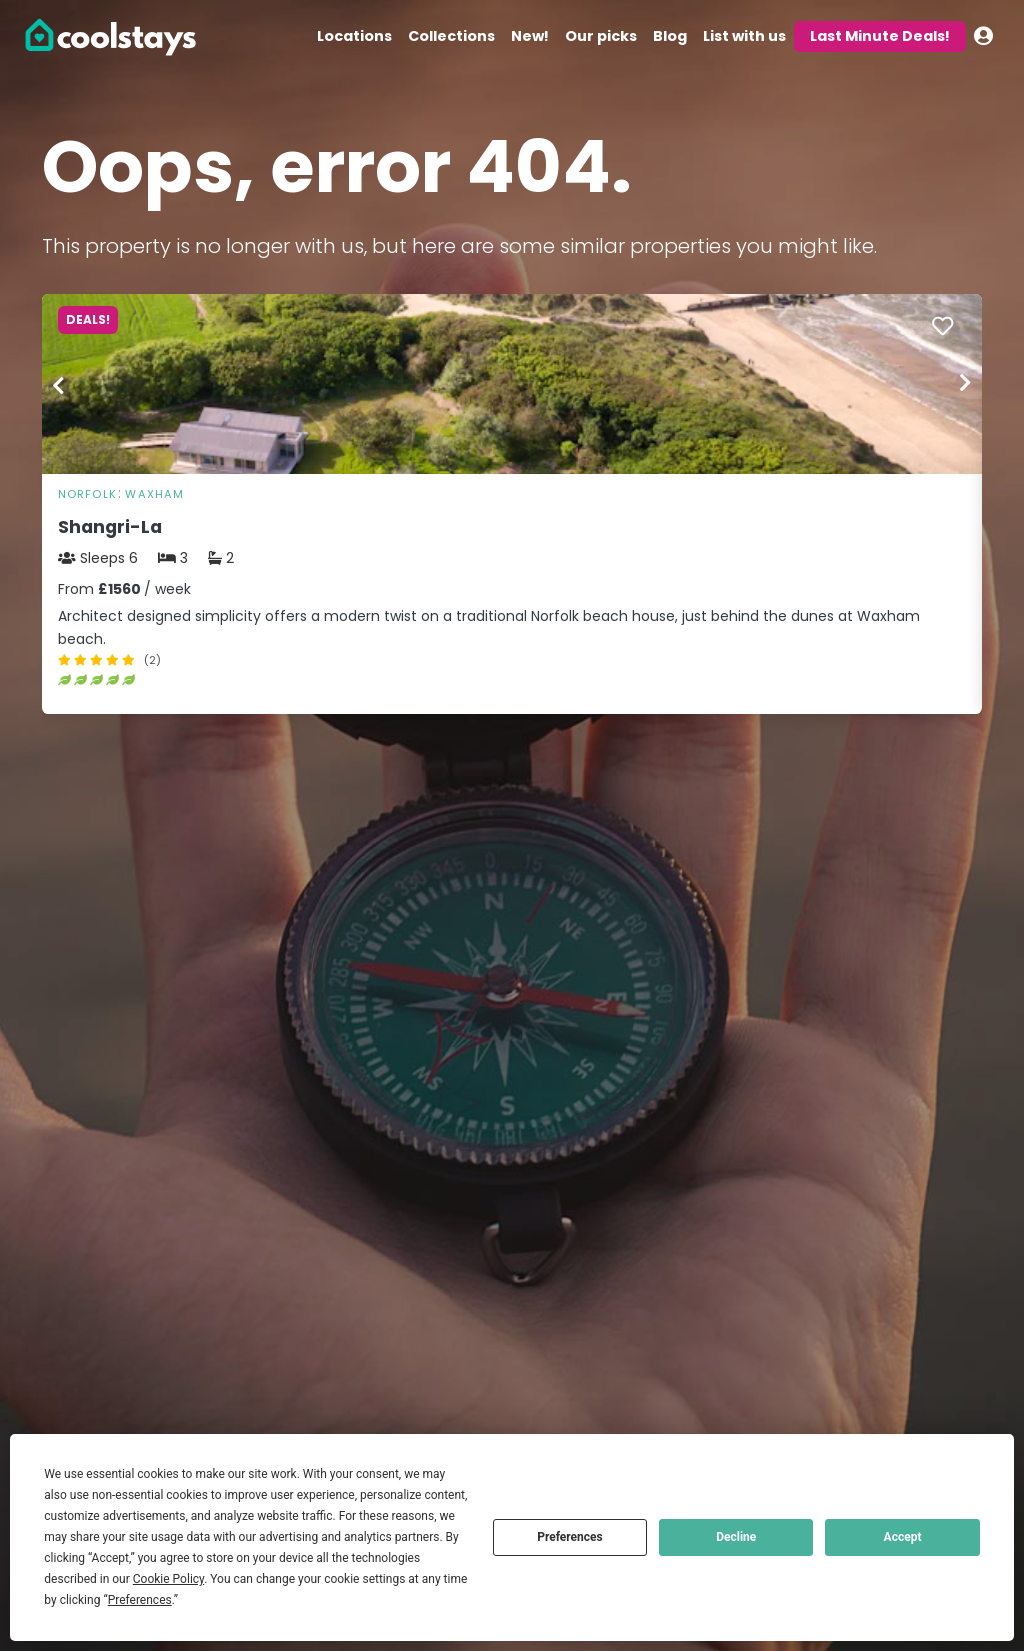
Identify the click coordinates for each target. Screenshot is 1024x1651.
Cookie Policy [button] (168, 1579)
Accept (903, 1537)
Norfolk (87, 494)
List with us (744, 36)
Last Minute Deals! (880, 36)
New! (530, 36)
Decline (736, 1537)
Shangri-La (110, 527)
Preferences (570, 1537)
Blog (670, 36)
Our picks (601, 36)
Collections (451, 36)
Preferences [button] (140, 1600)
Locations (354, 36)
